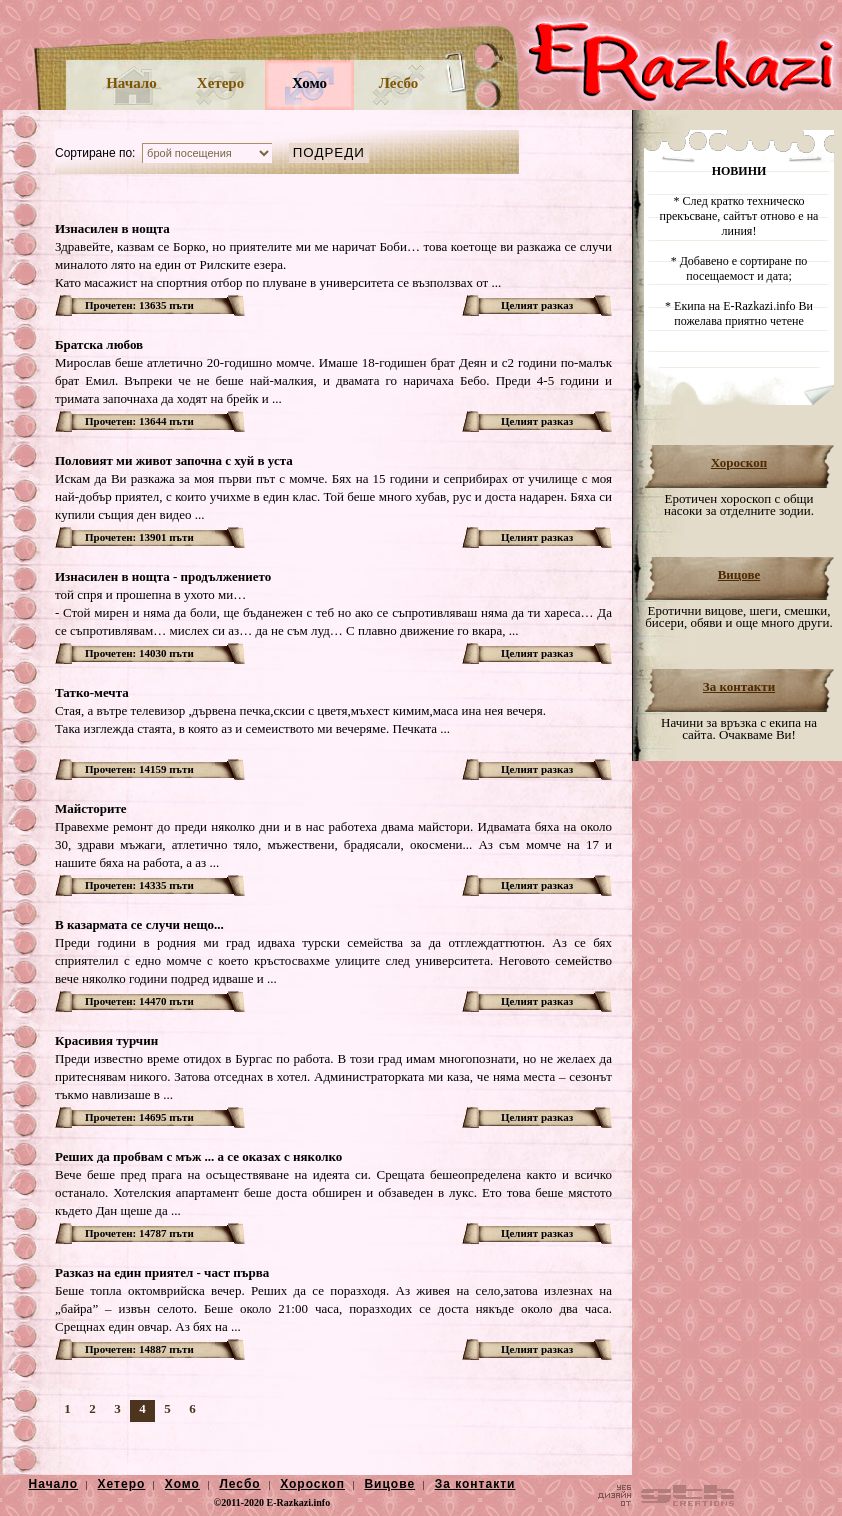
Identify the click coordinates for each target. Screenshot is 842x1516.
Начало (131, 83)
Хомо (309, 83)
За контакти (739, 686)
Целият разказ (537, 305)
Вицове (739, 574)
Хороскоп (739, 462)
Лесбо (399, 83)
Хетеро (220, 83)
